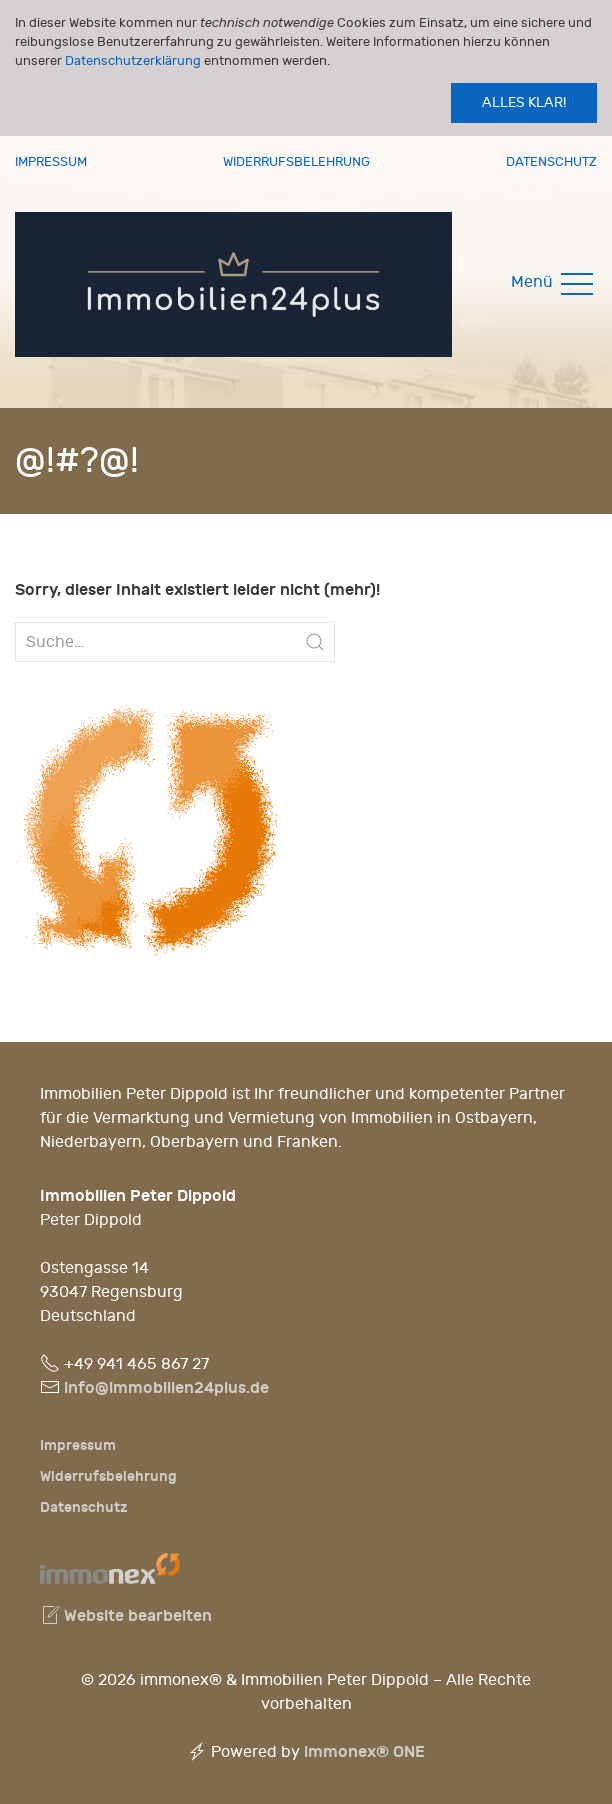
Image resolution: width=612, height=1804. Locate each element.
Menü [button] (554, 282)
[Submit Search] (315, 642)
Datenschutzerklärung (133, 60)
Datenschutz (551, 161)
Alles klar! (524, 102)
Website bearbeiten (126, 1615)
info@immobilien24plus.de (166, 1387)
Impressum (51, 161)
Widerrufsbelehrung (296, 161)
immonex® (364, 1751)
